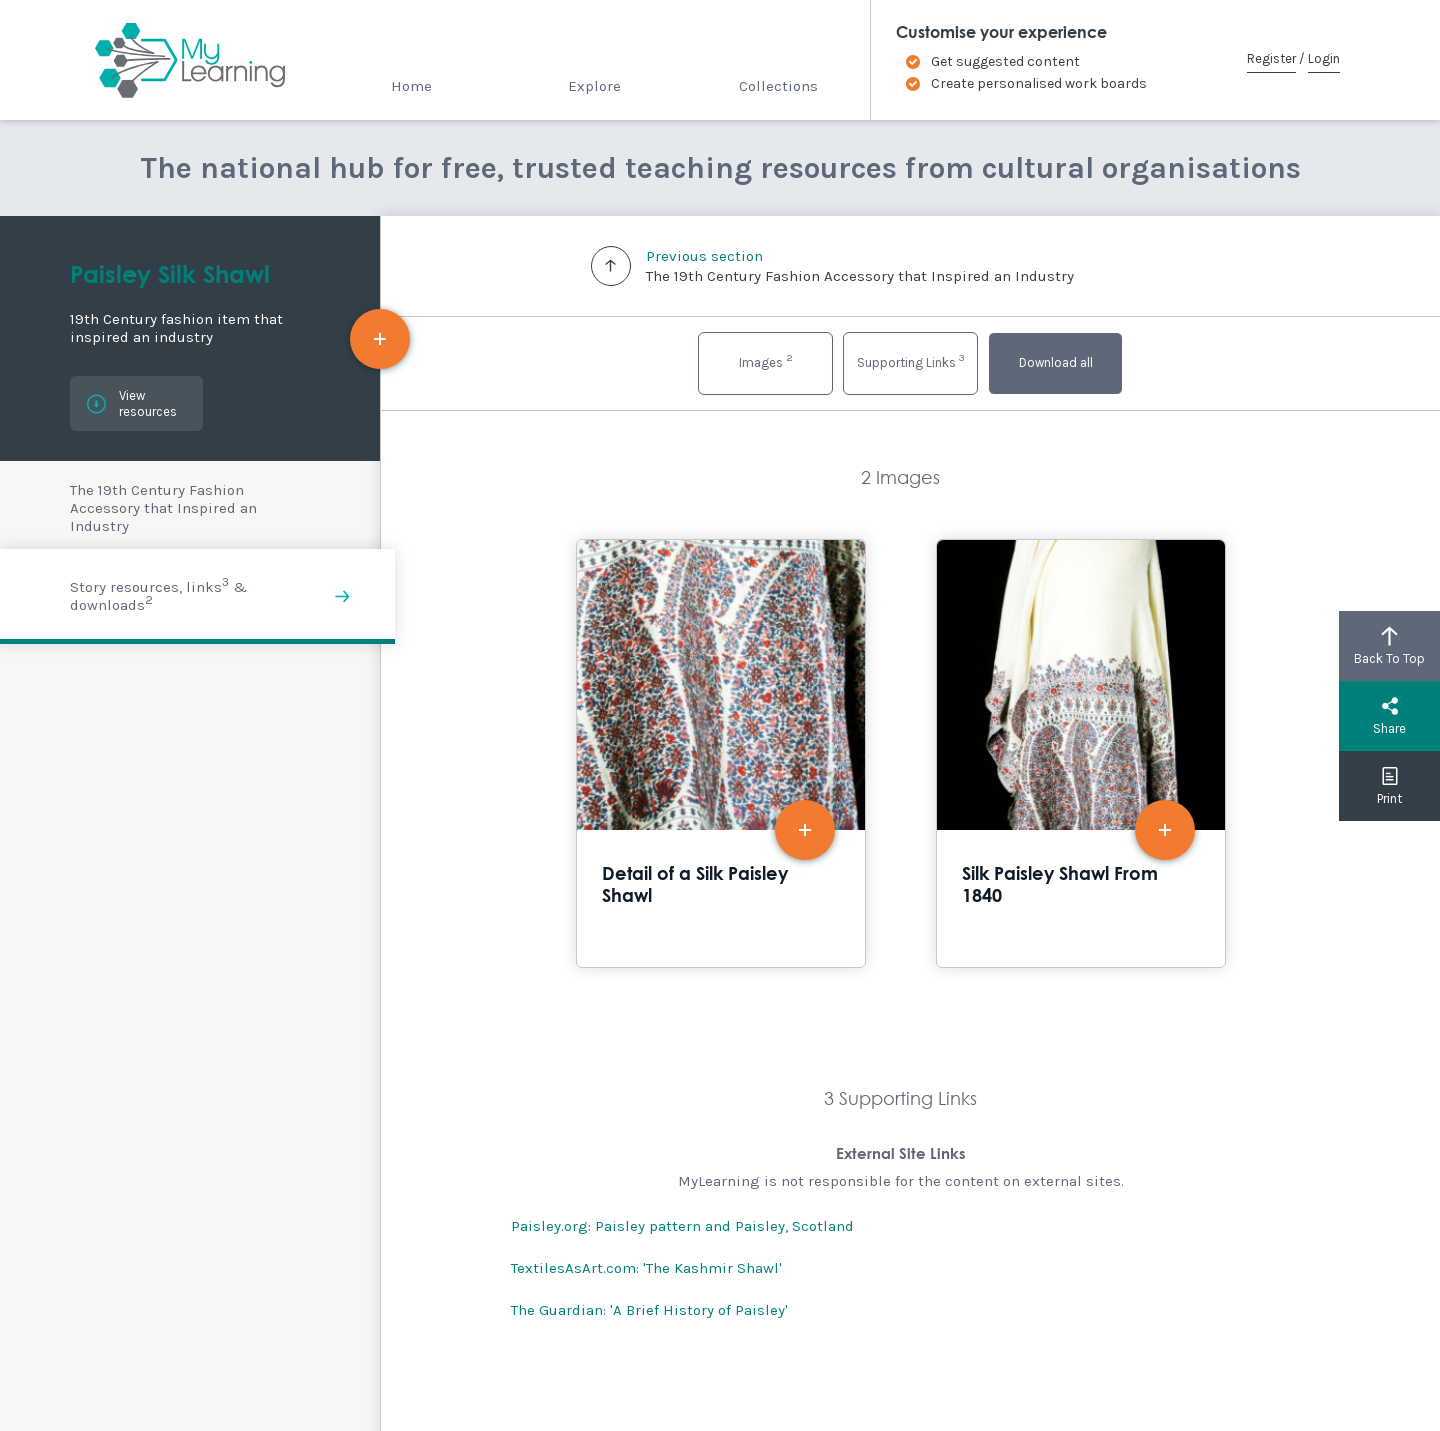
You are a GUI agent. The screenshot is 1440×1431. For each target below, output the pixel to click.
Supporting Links (911, 360)
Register (1271, 58)
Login (1324, 58)
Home (411, 86)
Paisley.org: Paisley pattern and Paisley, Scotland (682, 1226)
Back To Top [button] (1389, 646)
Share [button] (1389, 716)
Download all (1056, 362)
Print (1389, 786)
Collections (778, 86)
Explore (594, 86)
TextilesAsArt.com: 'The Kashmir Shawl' (646, 1268)
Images (766, 360)
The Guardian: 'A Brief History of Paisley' (649, 1310)
